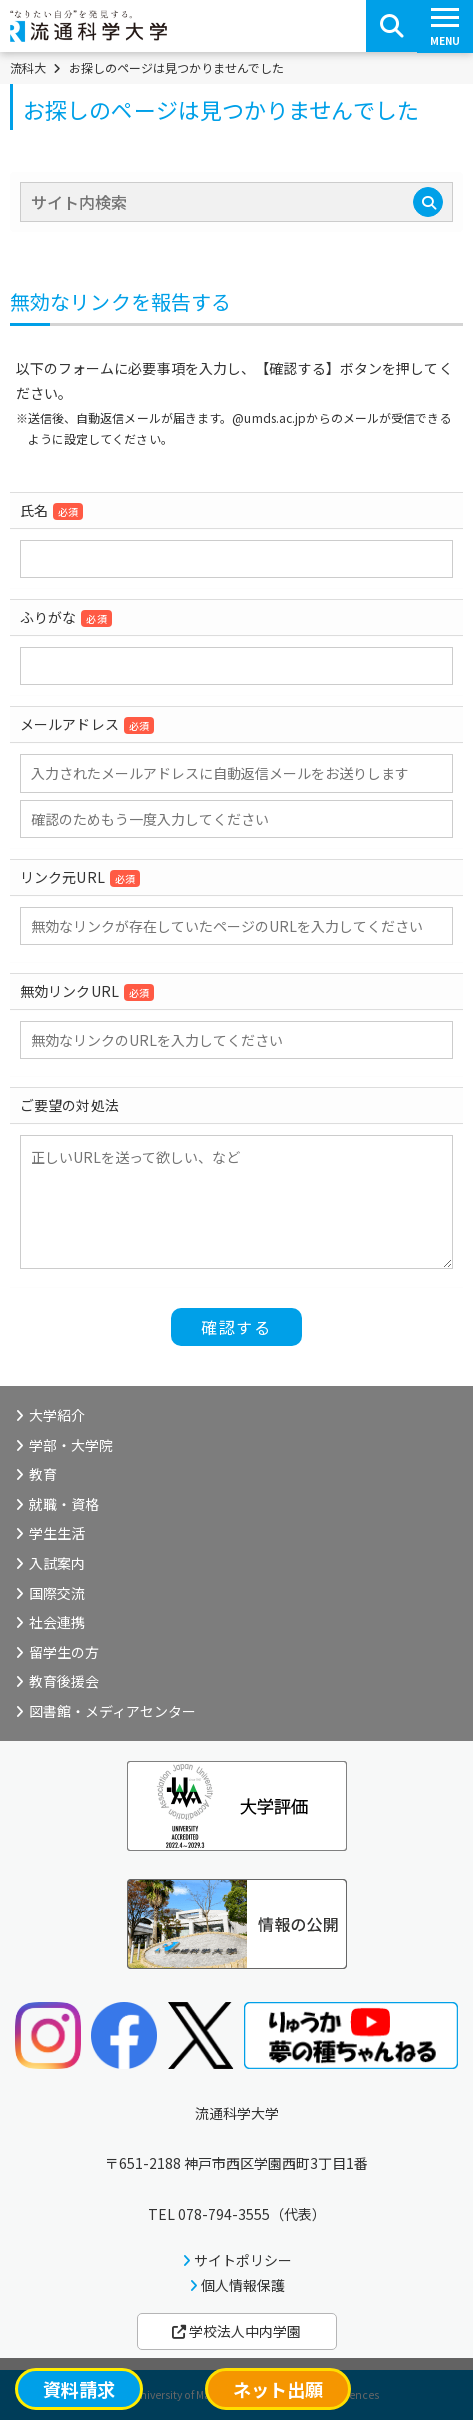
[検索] (428, 202)
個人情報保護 (243, 2285)
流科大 (28, 68)
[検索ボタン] (392, 26)
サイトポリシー (243, 2260)
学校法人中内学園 (236, 2331)
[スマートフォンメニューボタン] (445, 26)
